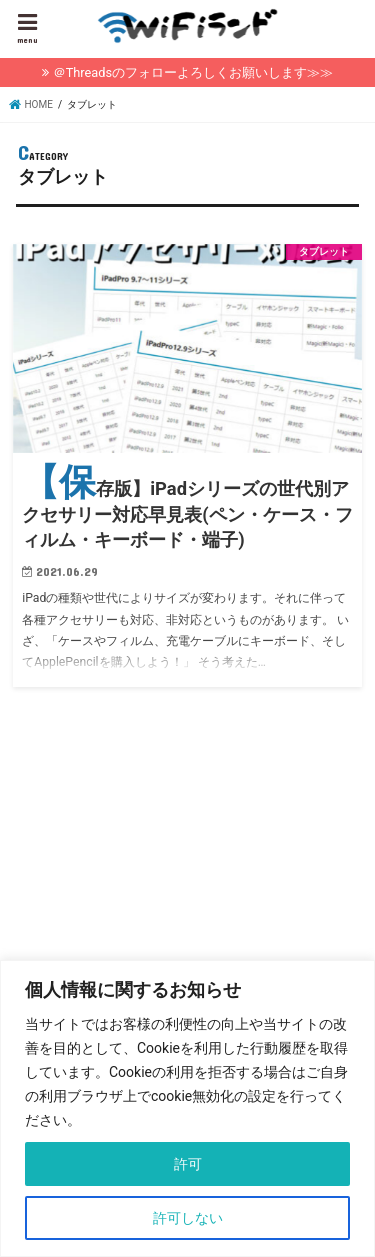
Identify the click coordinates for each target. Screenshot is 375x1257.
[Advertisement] (184, 892)
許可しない (188, 1218)
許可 (188, 1164)
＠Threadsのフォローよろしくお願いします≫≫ (193, 72)
